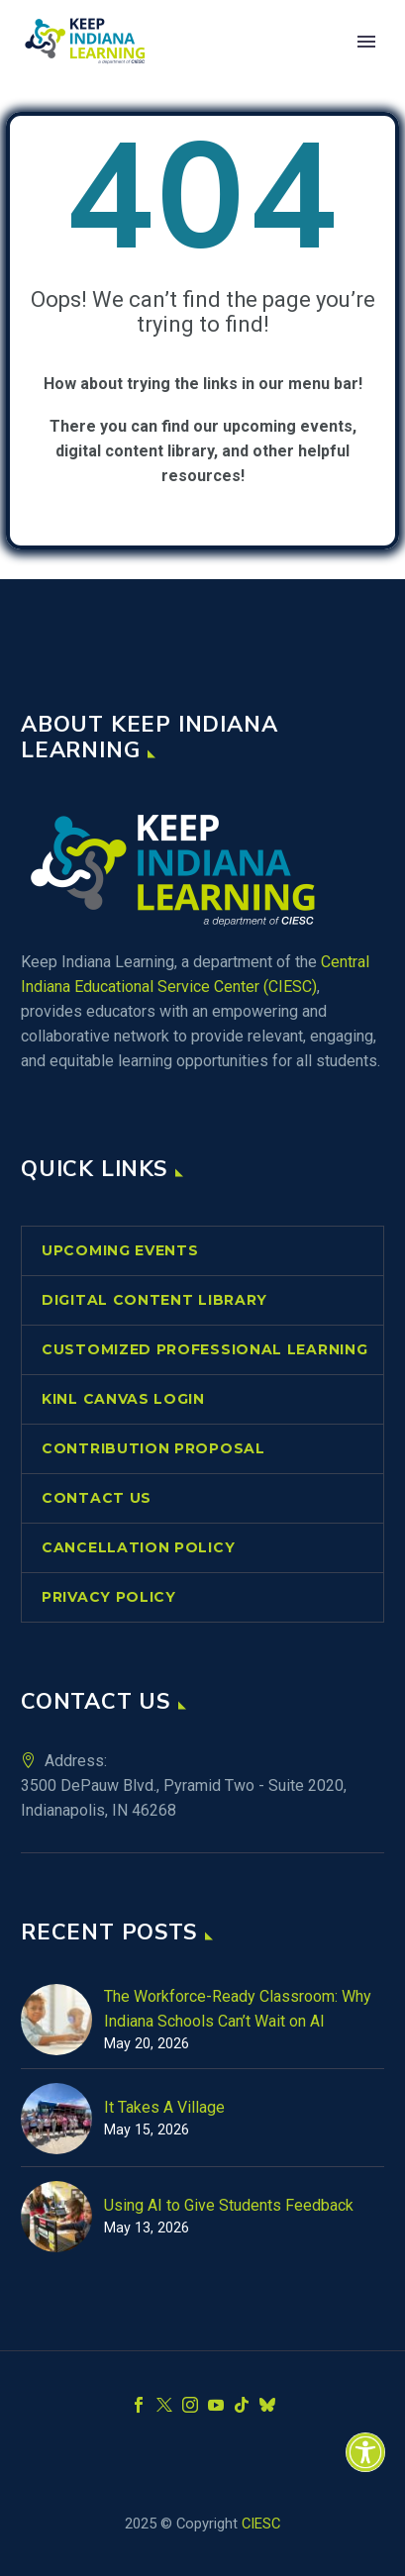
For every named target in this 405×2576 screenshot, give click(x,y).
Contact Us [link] (97, 1498)
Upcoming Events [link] (120, 1250)
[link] (365, 2452)
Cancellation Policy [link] (138, 1547)
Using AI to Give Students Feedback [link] (229, 2205)
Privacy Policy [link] (109, 1597)
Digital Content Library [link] (154, 1300)
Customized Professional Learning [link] (204, 1349)
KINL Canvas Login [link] (123, 1399)
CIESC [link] (261, 2523)
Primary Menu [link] (366, 42)
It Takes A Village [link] (164, 2107)
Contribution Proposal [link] (153, 1448)
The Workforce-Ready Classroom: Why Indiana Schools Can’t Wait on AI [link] (237, 2009)
